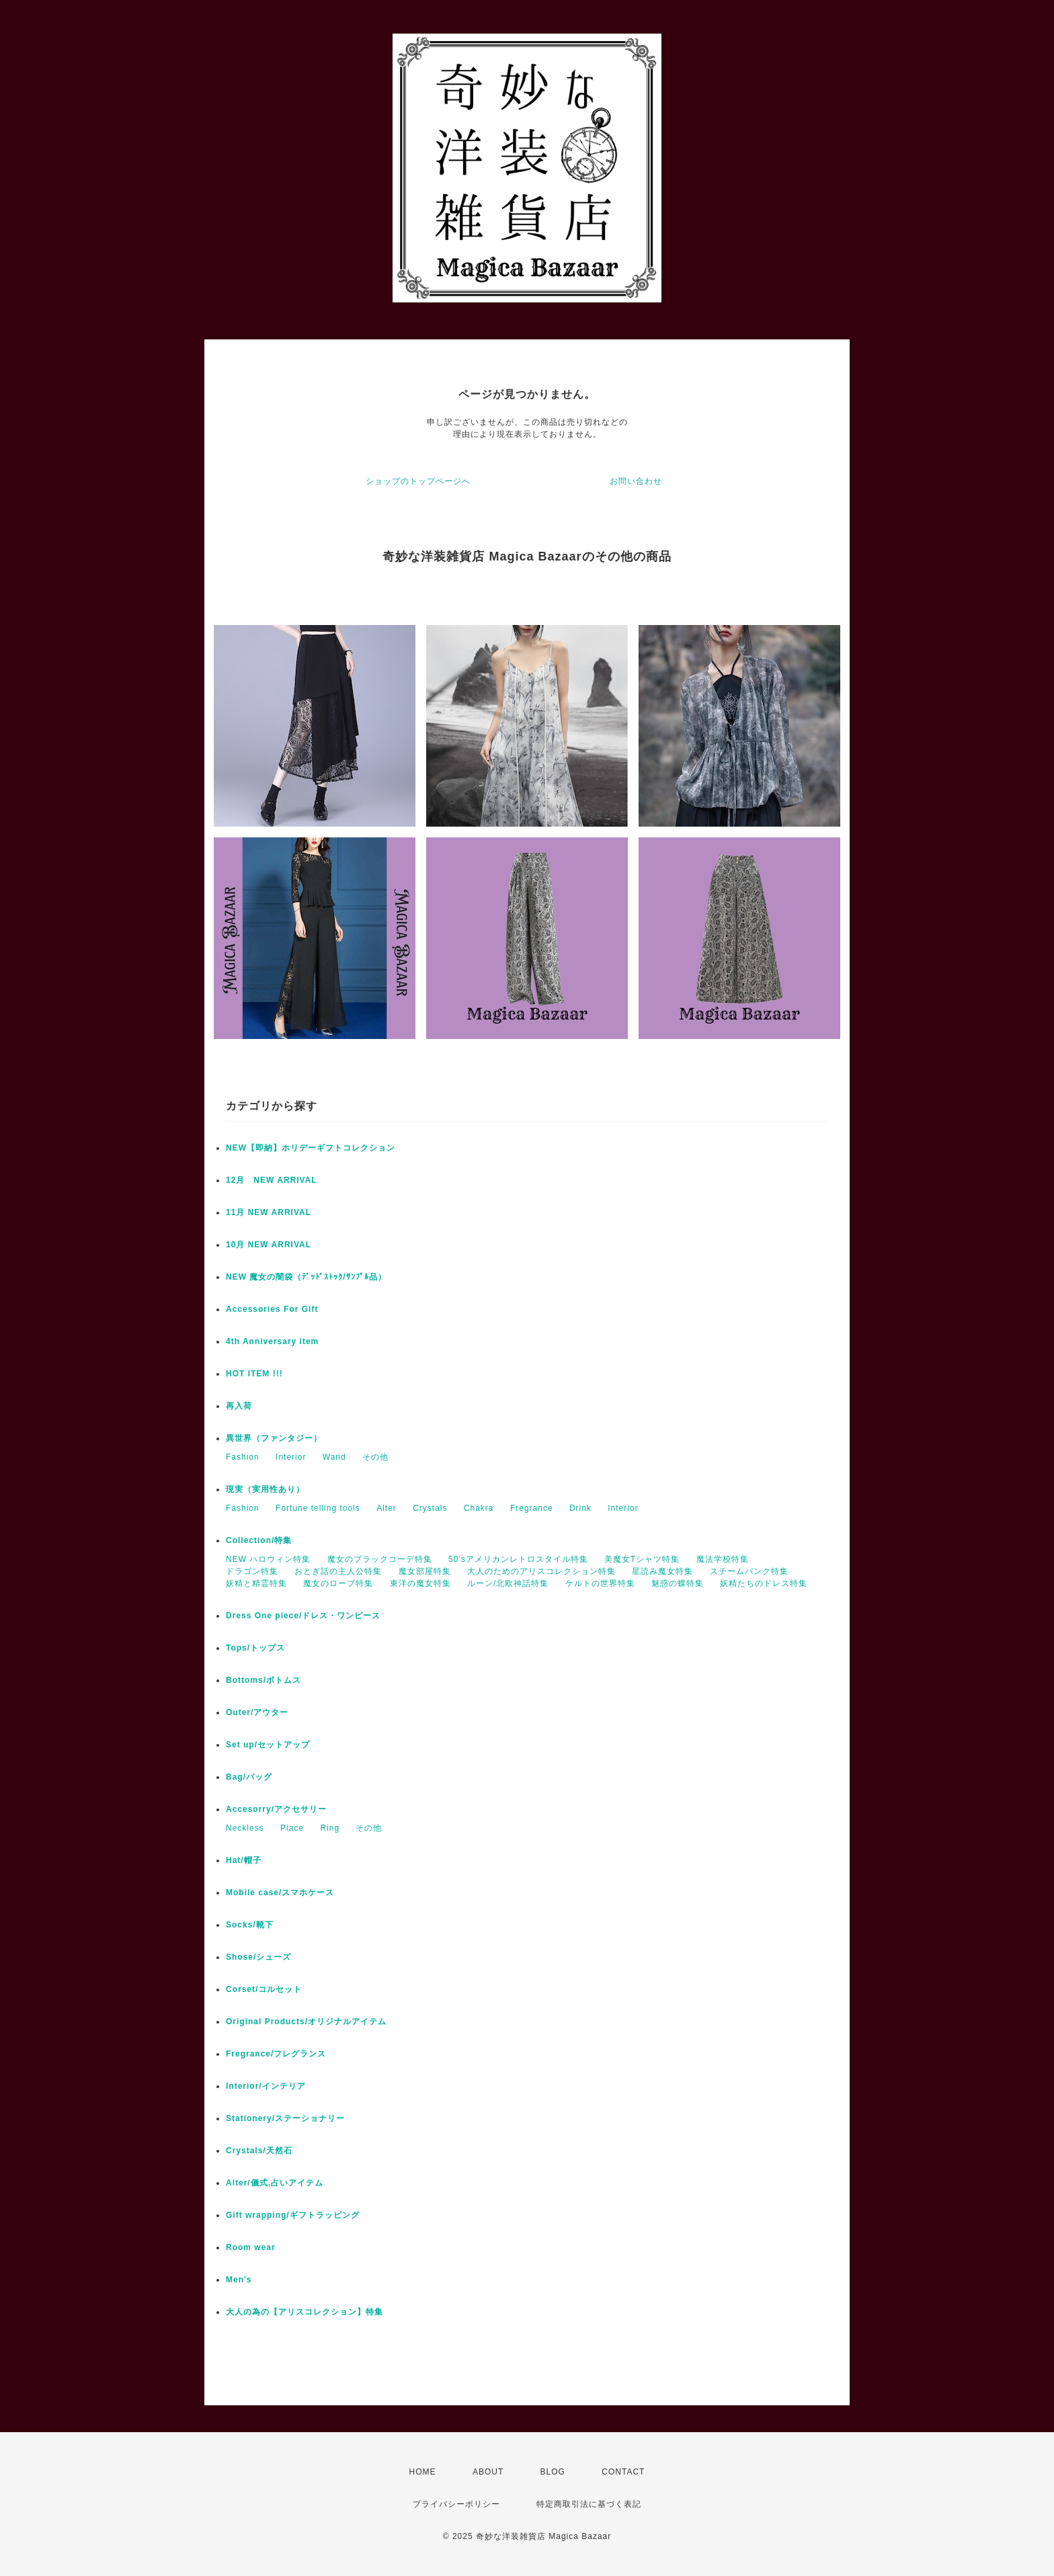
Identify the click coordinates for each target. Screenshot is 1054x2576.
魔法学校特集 (722, 1559)
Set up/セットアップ (268, 1744)
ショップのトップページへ (418, 481)
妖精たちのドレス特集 (763, 1583)
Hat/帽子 (243, 1860)
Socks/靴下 (250, 1924)
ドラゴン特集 (252, 1571)
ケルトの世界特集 (600, 1583)
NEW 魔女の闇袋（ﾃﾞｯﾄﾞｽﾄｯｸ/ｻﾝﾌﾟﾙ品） (306, 1277)
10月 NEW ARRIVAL (268, 1244)
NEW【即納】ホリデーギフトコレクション (310, 1148)
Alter (386, 1508)
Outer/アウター (257, 1712)
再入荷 (239, 1406)
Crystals (430, 1508)
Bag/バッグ (249, 1777)
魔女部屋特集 (425, 1571)
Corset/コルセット (264, 1989)
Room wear (251, 2247)
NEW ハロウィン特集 (268, 1559)
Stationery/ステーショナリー (285, 2118)
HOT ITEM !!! (254, 1373)
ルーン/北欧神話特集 (508, 1583)
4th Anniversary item (272, 1341)
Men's (239, 2279)
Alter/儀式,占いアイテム (274, 2183)
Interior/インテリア (266, 2086)
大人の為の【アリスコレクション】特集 (304, 2312)
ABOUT (488, 2472)
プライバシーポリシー (456, 2504)
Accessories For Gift (272, 1309)
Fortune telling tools (318, 1508)
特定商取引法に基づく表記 (588, 2504)
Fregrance (531, 1508)
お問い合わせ (636, 481)
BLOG (552, 2472)
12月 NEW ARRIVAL (271, 1180)
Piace (292, 1828)
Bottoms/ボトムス (263, 1680)
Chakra (479, 1508)
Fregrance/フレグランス (276, 2054)
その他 (375, 1457)
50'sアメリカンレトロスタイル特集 (518, 1559)
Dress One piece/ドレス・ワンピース (303, 1615)
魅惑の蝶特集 (677, 1583)
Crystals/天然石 (259, 2150)
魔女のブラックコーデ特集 (379, 1559)
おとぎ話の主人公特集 (338, 1571)
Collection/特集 (259, 1540)
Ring (329, 1828)
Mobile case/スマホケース (280, 1892)
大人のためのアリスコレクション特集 (541, 1571)
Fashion (242, 1457)
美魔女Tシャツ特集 (642, 1559)
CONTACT (623, 2472)
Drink (580, 1508)
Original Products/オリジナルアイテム (306, 2021)
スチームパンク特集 (749, 1571)
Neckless (245, 1828)
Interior (291, 1457)
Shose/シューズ (258, 1957)
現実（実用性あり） (265, 1489)
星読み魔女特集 (662, 1571)
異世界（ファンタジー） (274, 1438)
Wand (334, 1457)
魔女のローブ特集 (338, 1583)
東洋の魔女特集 (420, 1583)
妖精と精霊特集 (256, 1583)
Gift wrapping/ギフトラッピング (293, 2215)
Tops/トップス (255, 1648)
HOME (422, 2472)
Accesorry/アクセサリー (276, 1809)
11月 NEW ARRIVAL (268, 1212)
